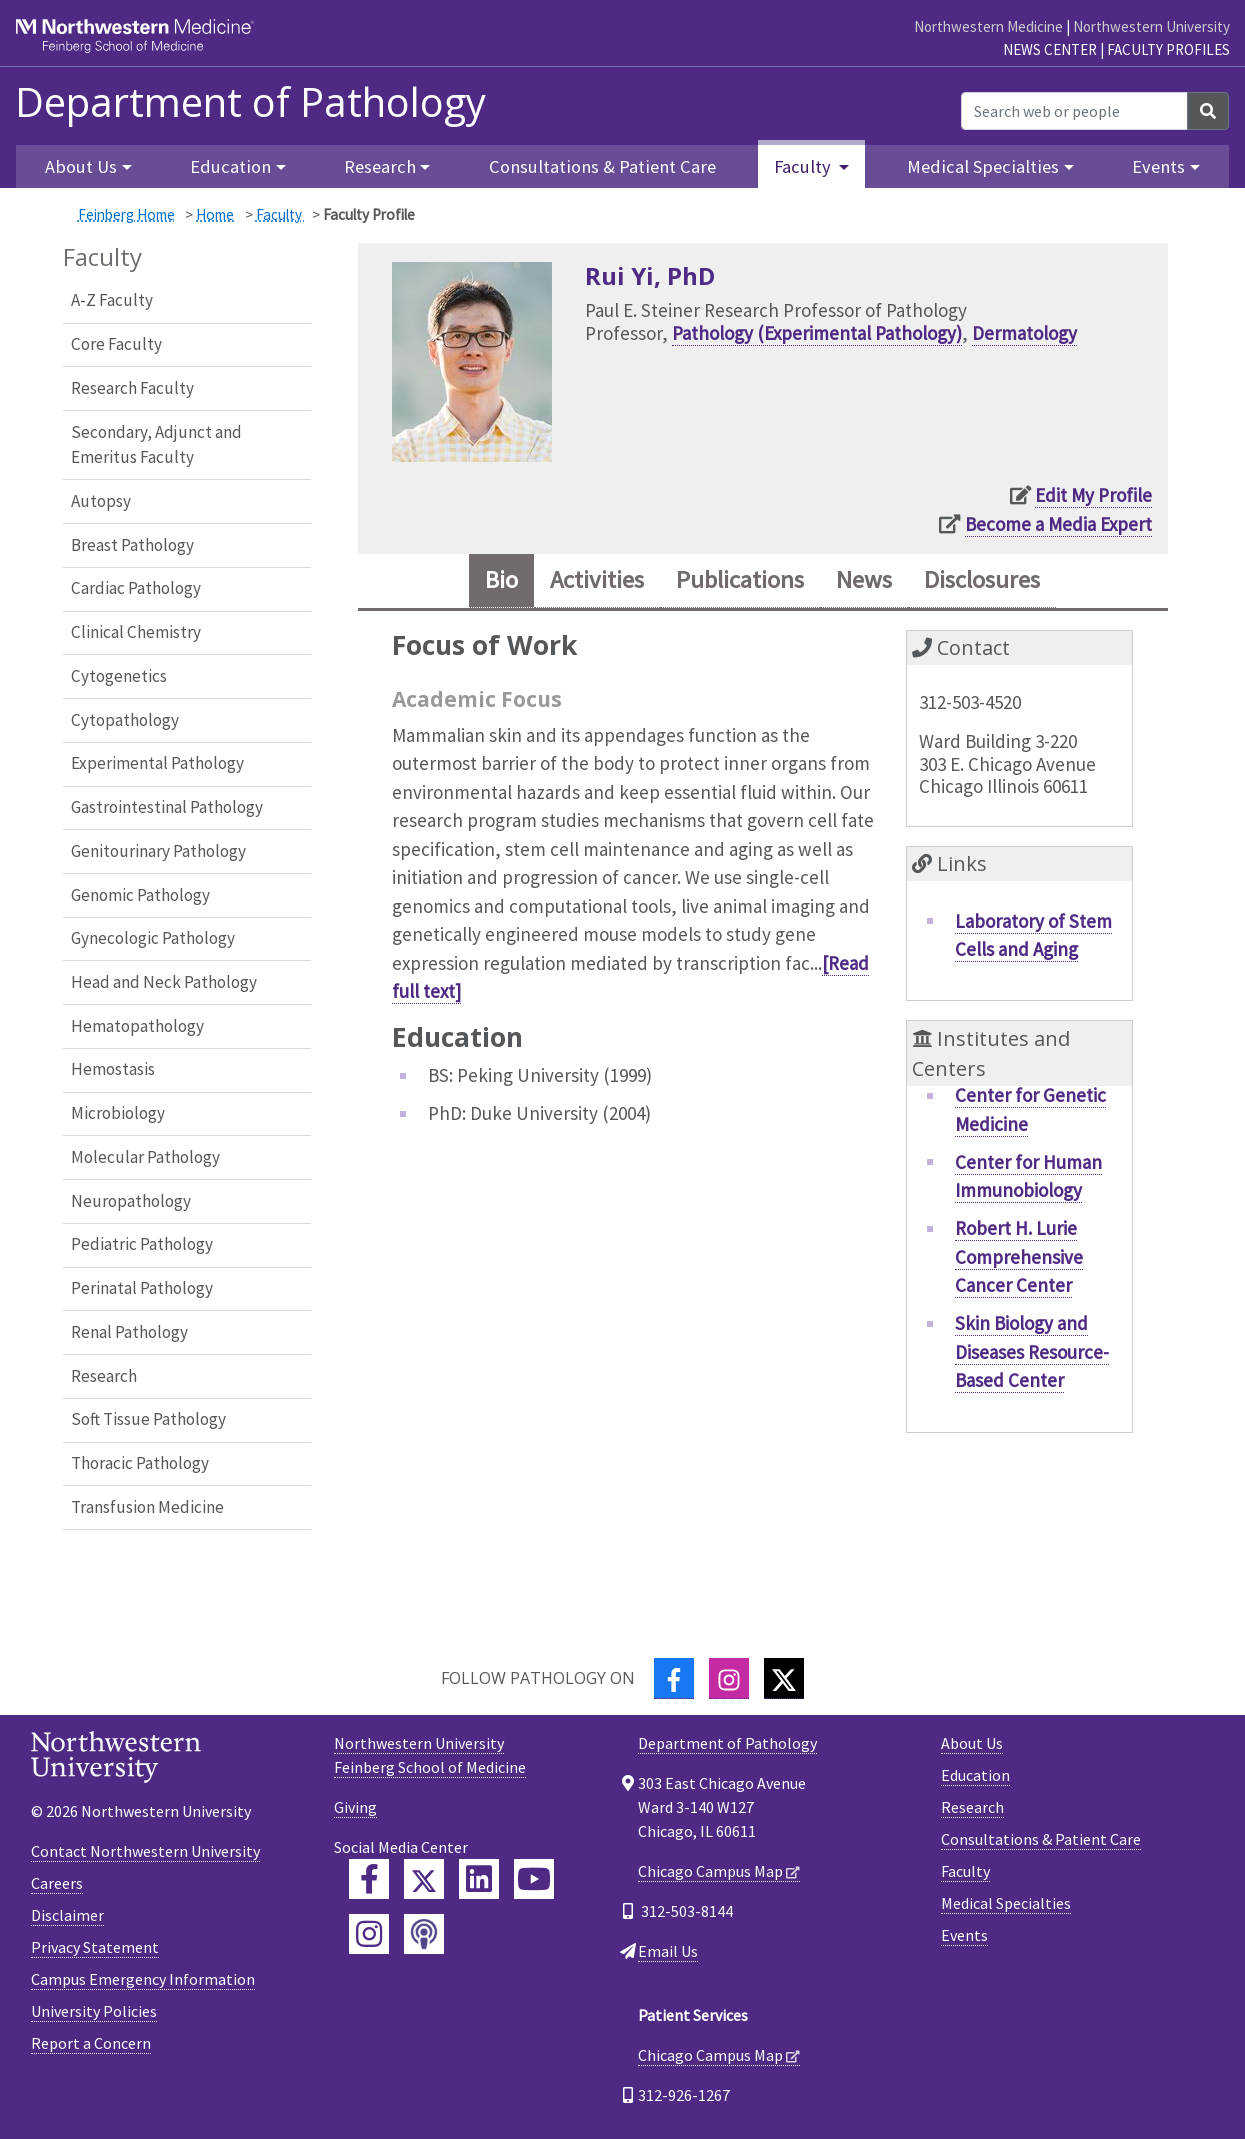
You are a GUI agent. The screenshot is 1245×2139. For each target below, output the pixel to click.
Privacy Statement (95, 1947)
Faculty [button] (804, 166)
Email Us (668, 1951)
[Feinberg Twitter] (424, 1879)
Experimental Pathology (157, 763)
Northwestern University (1151, 26)
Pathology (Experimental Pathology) (817, 333)
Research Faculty (132, 388)
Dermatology (1024, 333)
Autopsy (101, 501)
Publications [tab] (742, 580)
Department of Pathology (250, 102)
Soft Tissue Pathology (148, 1419)
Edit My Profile (1093, 495)
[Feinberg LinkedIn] (479, 1879)
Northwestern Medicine (988, 26)
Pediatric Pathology (142, 1244)
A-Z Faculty (112, 300)
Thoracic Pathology (140, 1463)
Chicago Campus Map (710, 1871)
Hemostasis (113, 1069)
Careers (57, 1883)
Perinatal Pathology (142, 1288)
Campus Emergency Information (143, 1979)
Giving (355, 1807)
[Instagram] (729, 1678)
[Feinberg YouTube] (534, 1879)
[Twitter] (784, 1678)
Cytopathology (125, 720)
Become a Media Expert (1058, 524)
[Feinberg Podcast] (424, 1934)
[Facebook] (674, 1678)
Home (215, 214)
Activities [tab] (596, 580)
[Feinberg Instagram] (369, 1934)
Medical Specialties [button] (983, 166)
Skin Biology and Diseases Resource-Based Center (1032, 1351)
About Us (972, 1743)
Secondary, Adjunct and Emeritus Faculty (156, 445)
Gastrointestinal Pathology (167, 807)
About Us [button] (81, 166)
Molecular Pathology (145, 1157)
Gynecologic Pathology (153, 938)
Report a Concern (91, 2043)
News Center (1050, 49)
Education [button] (230, 166)
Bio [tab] (499, 580)
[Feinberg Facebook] (369, 1879)
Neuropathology (131, 1201)
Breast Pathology (132, 545)
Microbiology (118, 1113)
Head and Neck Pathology (164, 982)
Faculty (280, 214)
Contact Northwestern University (145, 1851)
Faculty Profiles (1168, 49)
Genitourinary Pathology (158, 851)
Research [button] (380, 166)
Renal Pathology (129, 1332)
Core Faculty (116, 344)
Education (975, 1775)
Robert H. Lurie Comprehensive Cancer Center (1019, 1256)
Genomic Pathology (140, 895)
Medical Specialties (1006, 1903)
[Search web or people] (1074, 111)
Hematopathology (137, 1026)
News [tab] (867, 580)
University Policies (94, 2011)
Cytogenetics (119, 676)
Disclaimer (67, 1915)
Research (104, 1376)
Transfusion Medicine (147, 1507)
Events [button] (1158, 166)
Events (964, 1935)
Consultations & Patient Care (602, 166)
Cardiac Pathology (136, 588)
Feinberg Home (126, 214)
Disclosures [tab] (985, 580)
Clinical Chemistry (136, 632)
